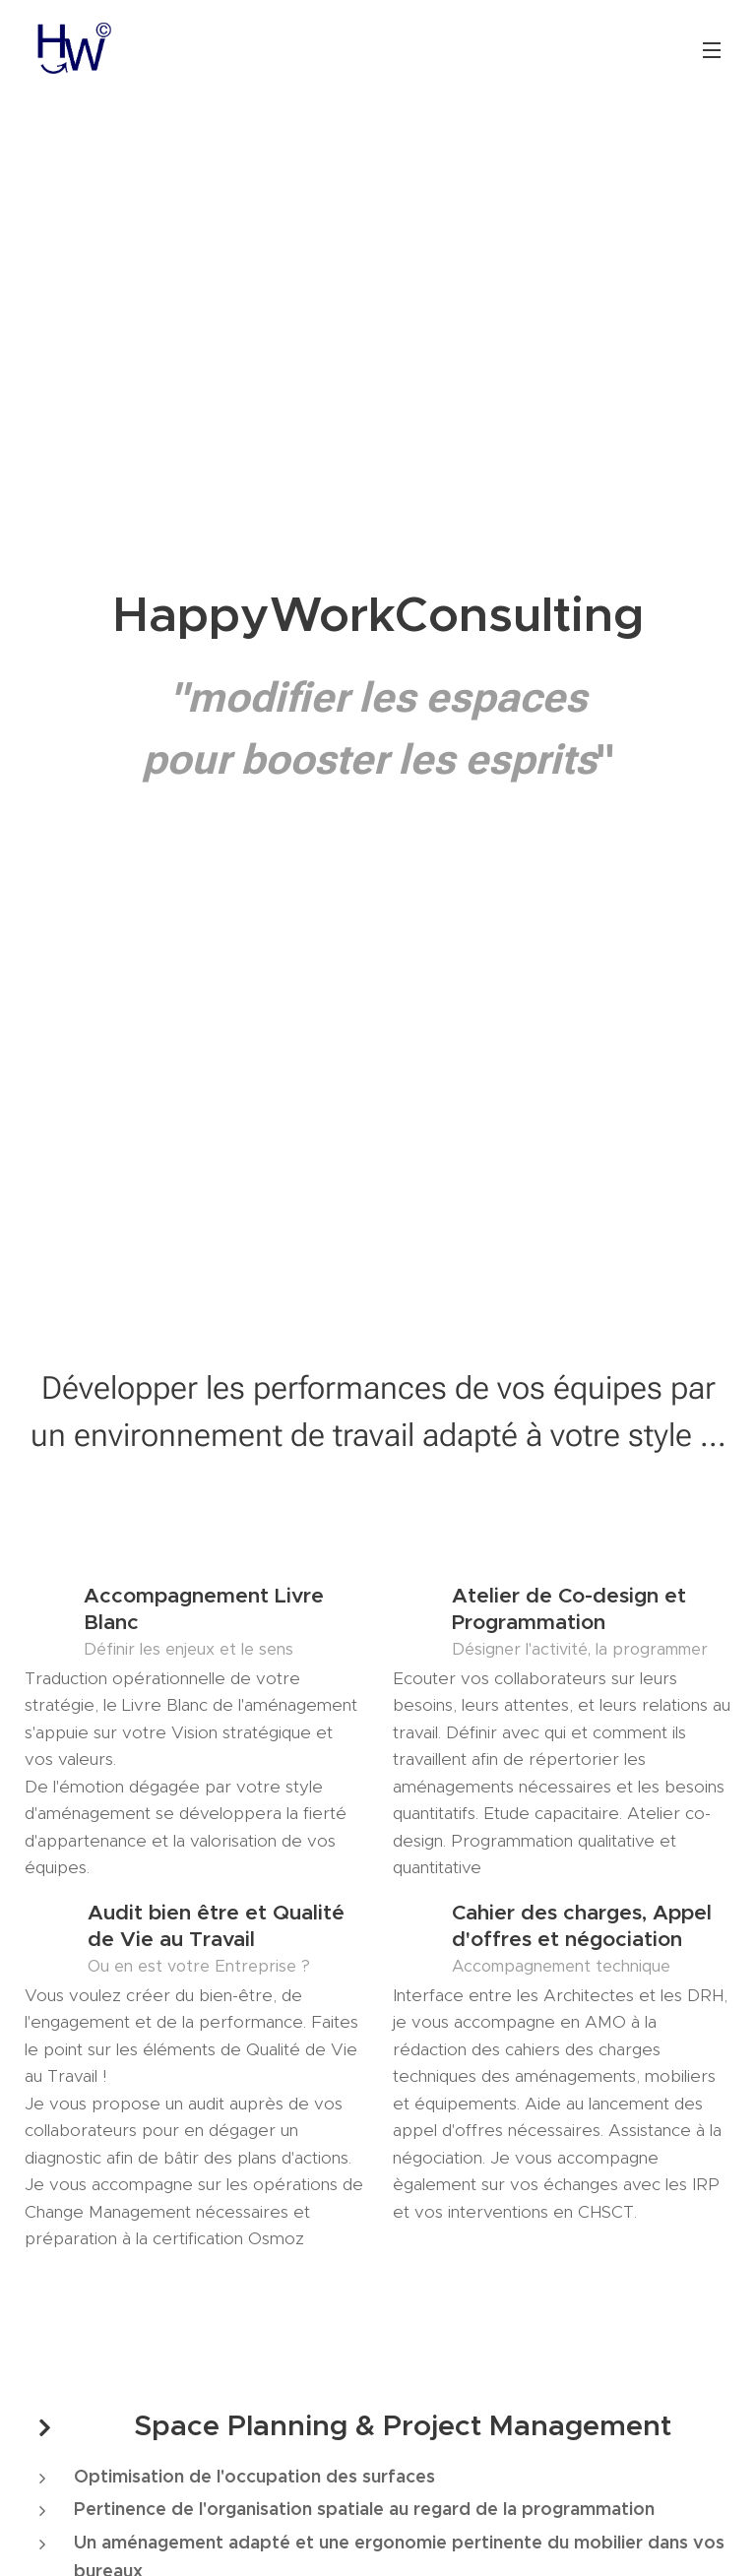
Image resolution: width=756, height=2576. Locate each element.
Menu (712, 50)
